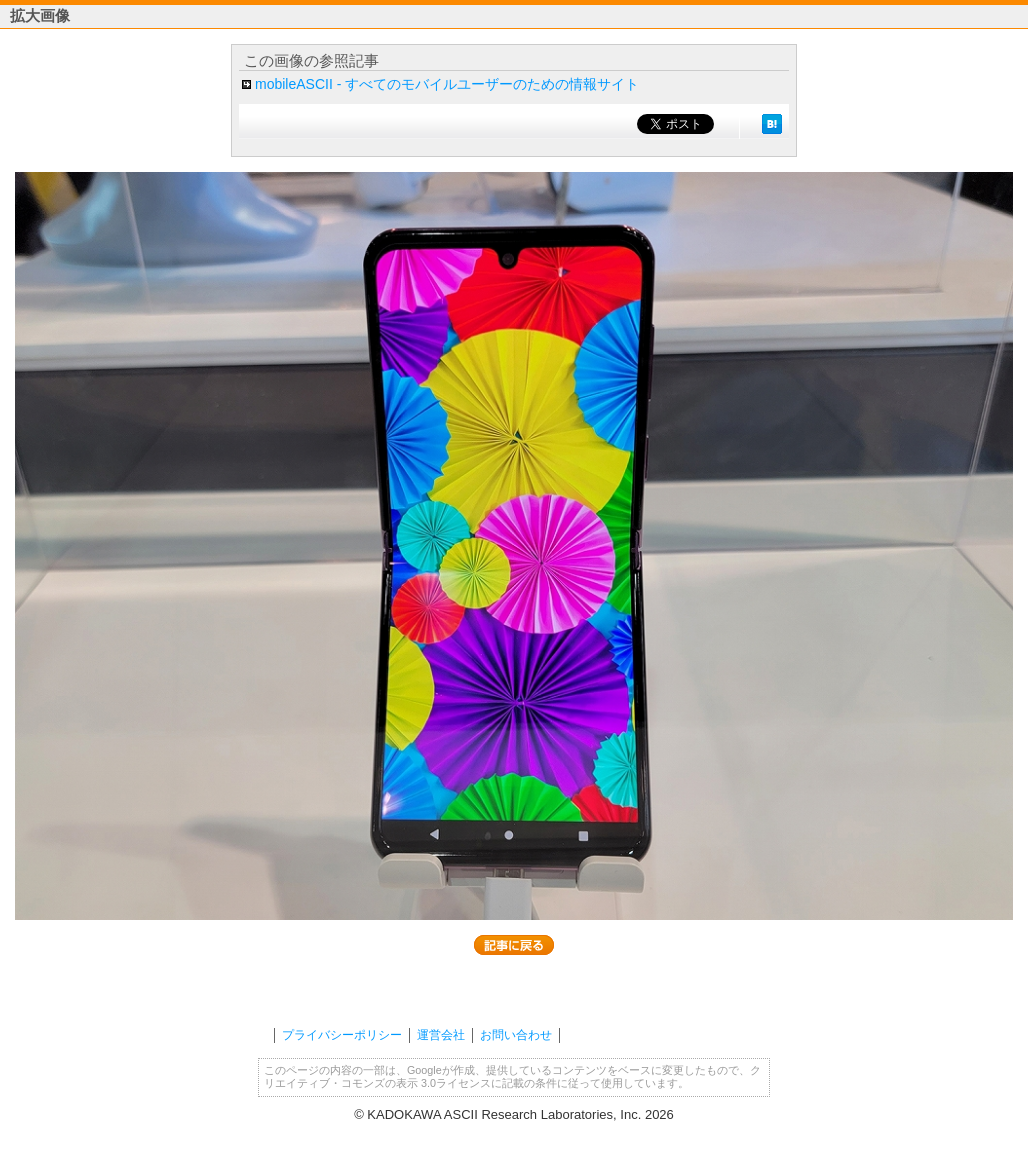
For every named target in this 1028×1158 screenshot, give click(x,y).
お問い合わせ (516, 1035)
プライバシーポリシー (342, 1035)
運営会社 (441, 1035)
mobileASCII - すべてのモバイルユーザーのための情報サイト (447, 84)
